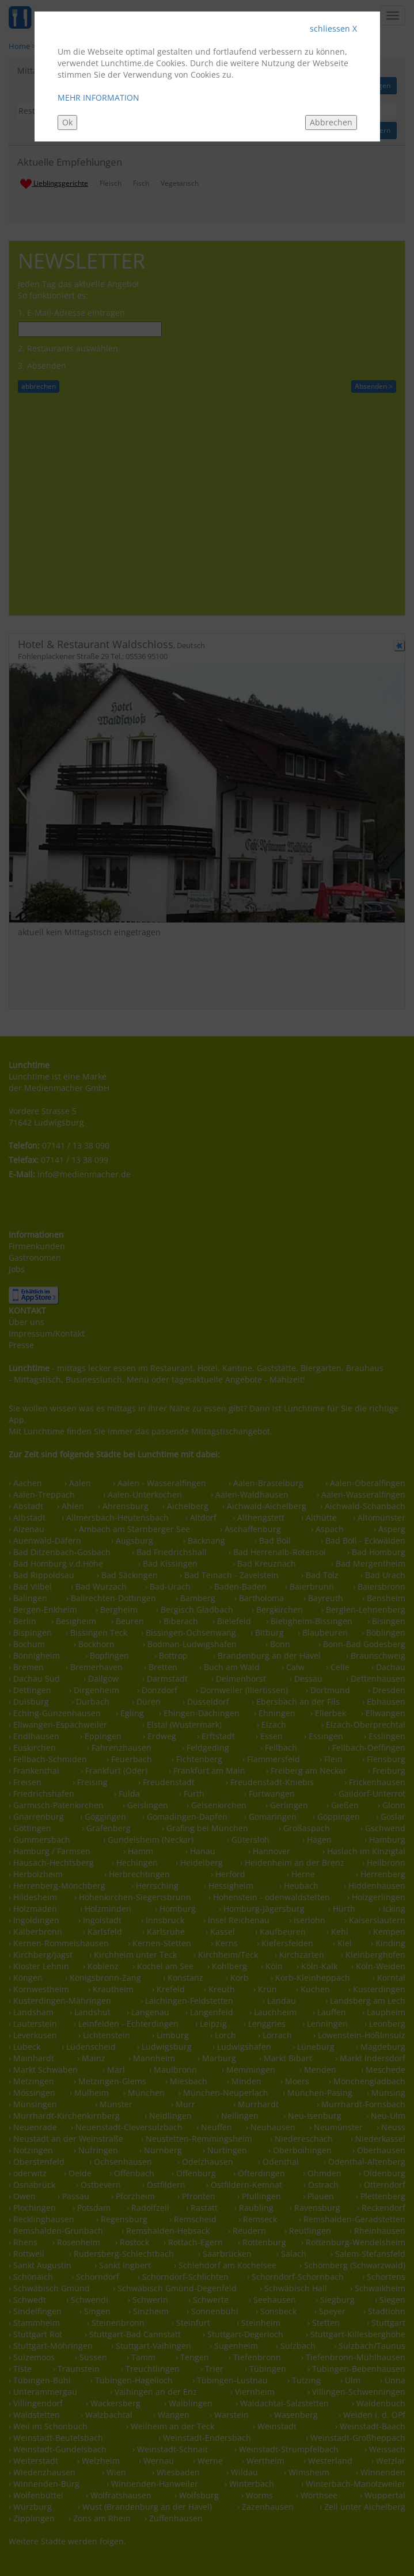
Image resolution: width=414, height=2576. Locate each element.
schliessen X (333, 28)
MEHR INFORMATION (98, 97)
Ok (67, 122)
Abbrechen (331, 122)
